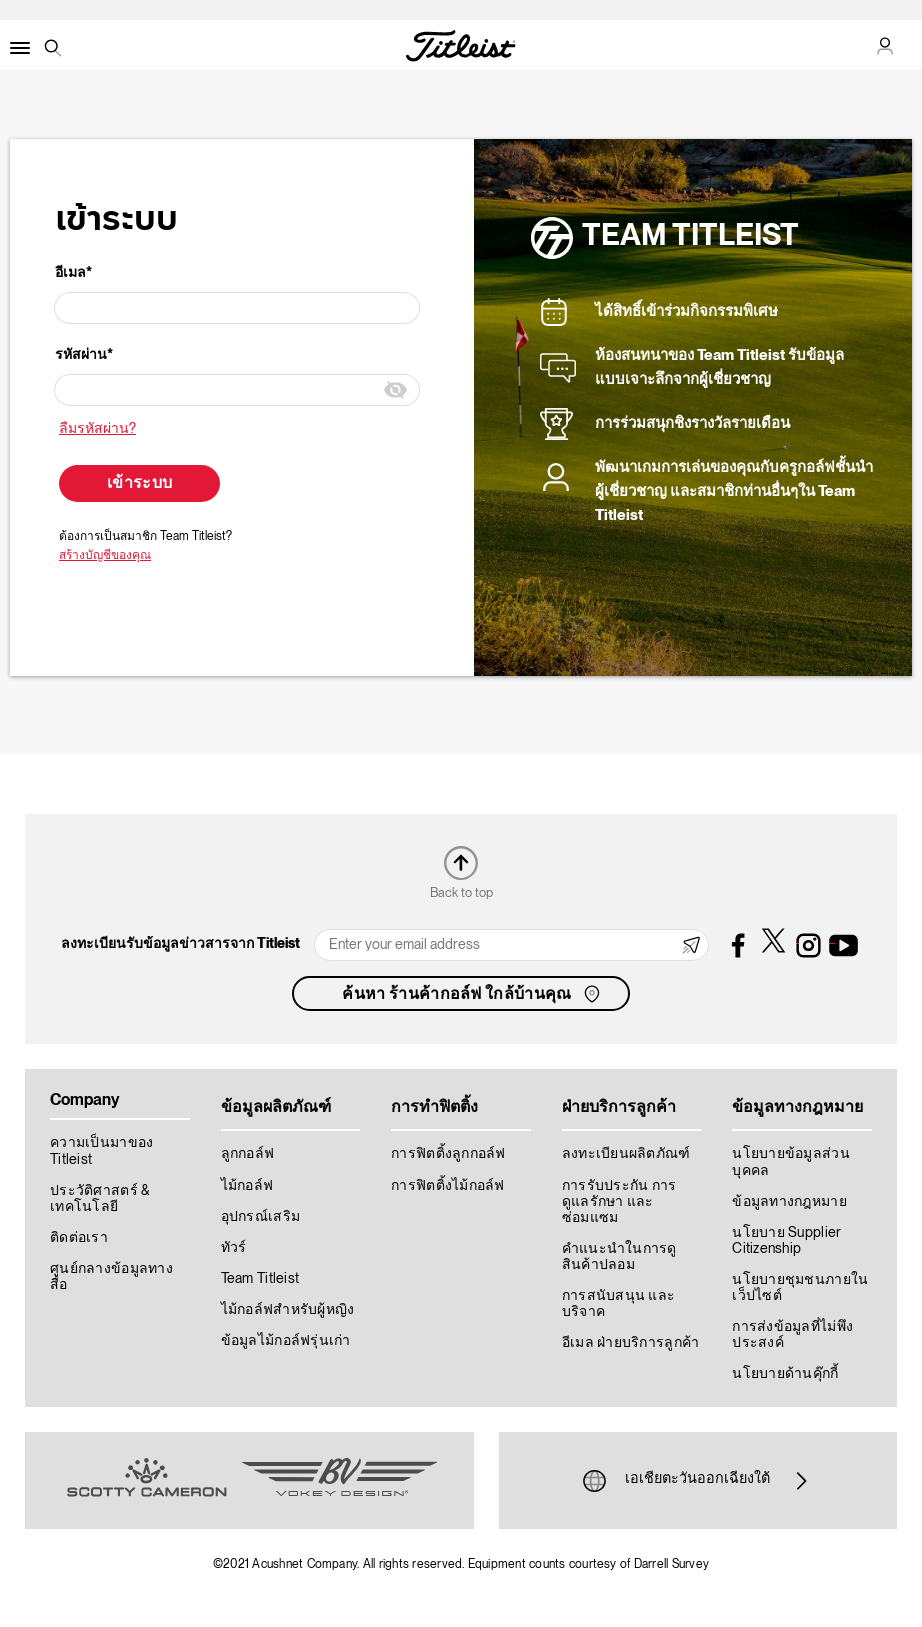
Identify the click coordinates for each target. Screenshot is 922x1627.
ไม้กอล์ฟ (247, 1186)
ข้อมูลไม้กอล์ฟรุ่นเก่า (286, 1341)
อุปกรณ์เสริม (261, 1217)
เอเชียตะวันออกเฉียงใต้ (697, 1481)
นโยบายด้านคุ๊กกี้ (785, 1374)
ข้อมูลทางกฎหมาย (789, 1202)
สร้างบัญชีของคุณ (105, 555)
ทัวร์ (234, 1248)
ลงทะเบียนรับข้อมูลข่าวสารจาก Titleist (180, 944)
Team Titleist (260, 1279)
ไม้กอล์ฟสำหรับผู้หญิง (288, 1310)
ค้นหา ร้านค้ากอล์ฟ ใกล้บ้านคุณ (472, 994)
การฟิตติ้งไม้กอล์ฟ (448, 1186)
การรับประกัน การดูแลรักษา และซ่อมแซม (619, 1202)
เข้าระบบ (139, 484)
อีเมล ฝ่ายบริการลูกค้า (631, 1343)
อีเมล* (73, 273)
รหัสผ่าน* (84, 355)
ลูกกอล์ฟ (248, 1154)
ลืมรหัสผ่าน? (97, 429)
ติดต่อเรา (79, 1238)
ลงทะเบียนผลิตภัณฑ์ (626, 1154)
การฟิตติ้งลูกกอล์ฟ (448, 1154)
